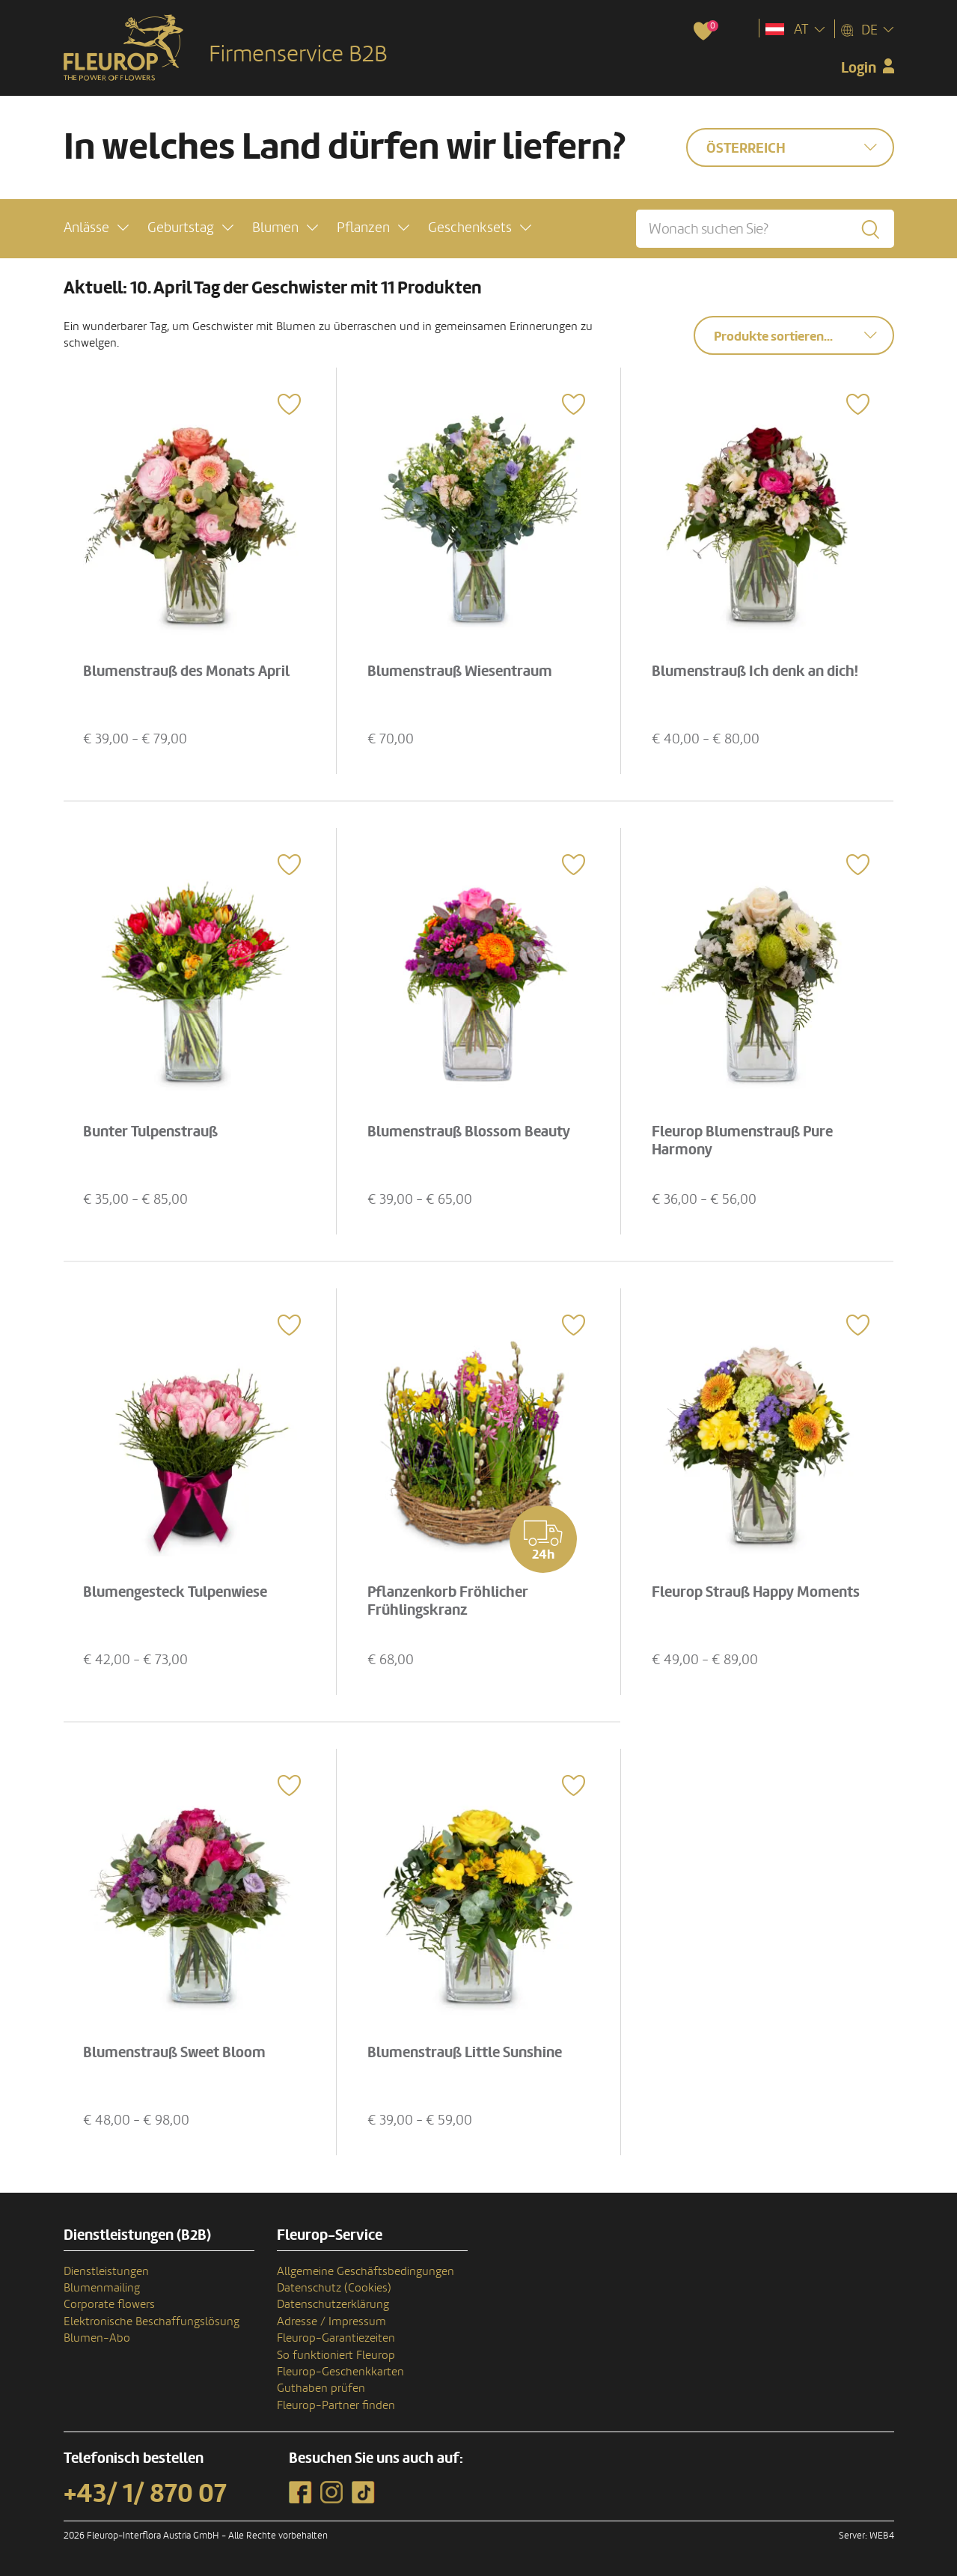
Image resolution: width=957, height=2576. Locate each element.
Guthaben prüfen (321, 2388)
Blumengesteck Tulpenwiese (175, 1592)
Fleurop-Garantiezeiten (336, 2338)
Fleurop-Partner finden (336, 2405)
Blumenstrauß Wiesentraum (459, 671)
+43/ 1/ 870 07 (145, 2493)
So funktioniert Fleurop (336, 2355)
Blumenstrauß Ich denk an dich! (755, 671)
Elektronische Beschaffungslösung (151, 2321)
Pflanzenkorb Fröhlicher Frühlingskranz (447, 1601)
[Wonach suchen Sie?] (764, 229)
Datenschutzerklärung (333, 2304)
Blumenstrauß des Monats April (186, 671)
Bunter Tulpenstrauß (150, 1132)
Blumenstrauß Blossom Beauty (468, 1132)
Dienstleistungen (106, 2271)
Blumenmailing (102, 2288)
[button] (96, 228)
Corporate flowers (109, 2304)
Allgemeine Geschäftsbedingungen (365, 2271)
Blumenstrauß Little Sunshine (464, 2053)
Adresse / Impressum (331, 2321)
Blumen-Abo (97, 2338)
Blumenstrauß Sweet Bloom (174, 2053)
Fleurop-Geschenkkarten (340, 2371)
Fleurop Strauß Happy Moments (756, 1592)
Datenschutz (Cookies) (334, 2288)
